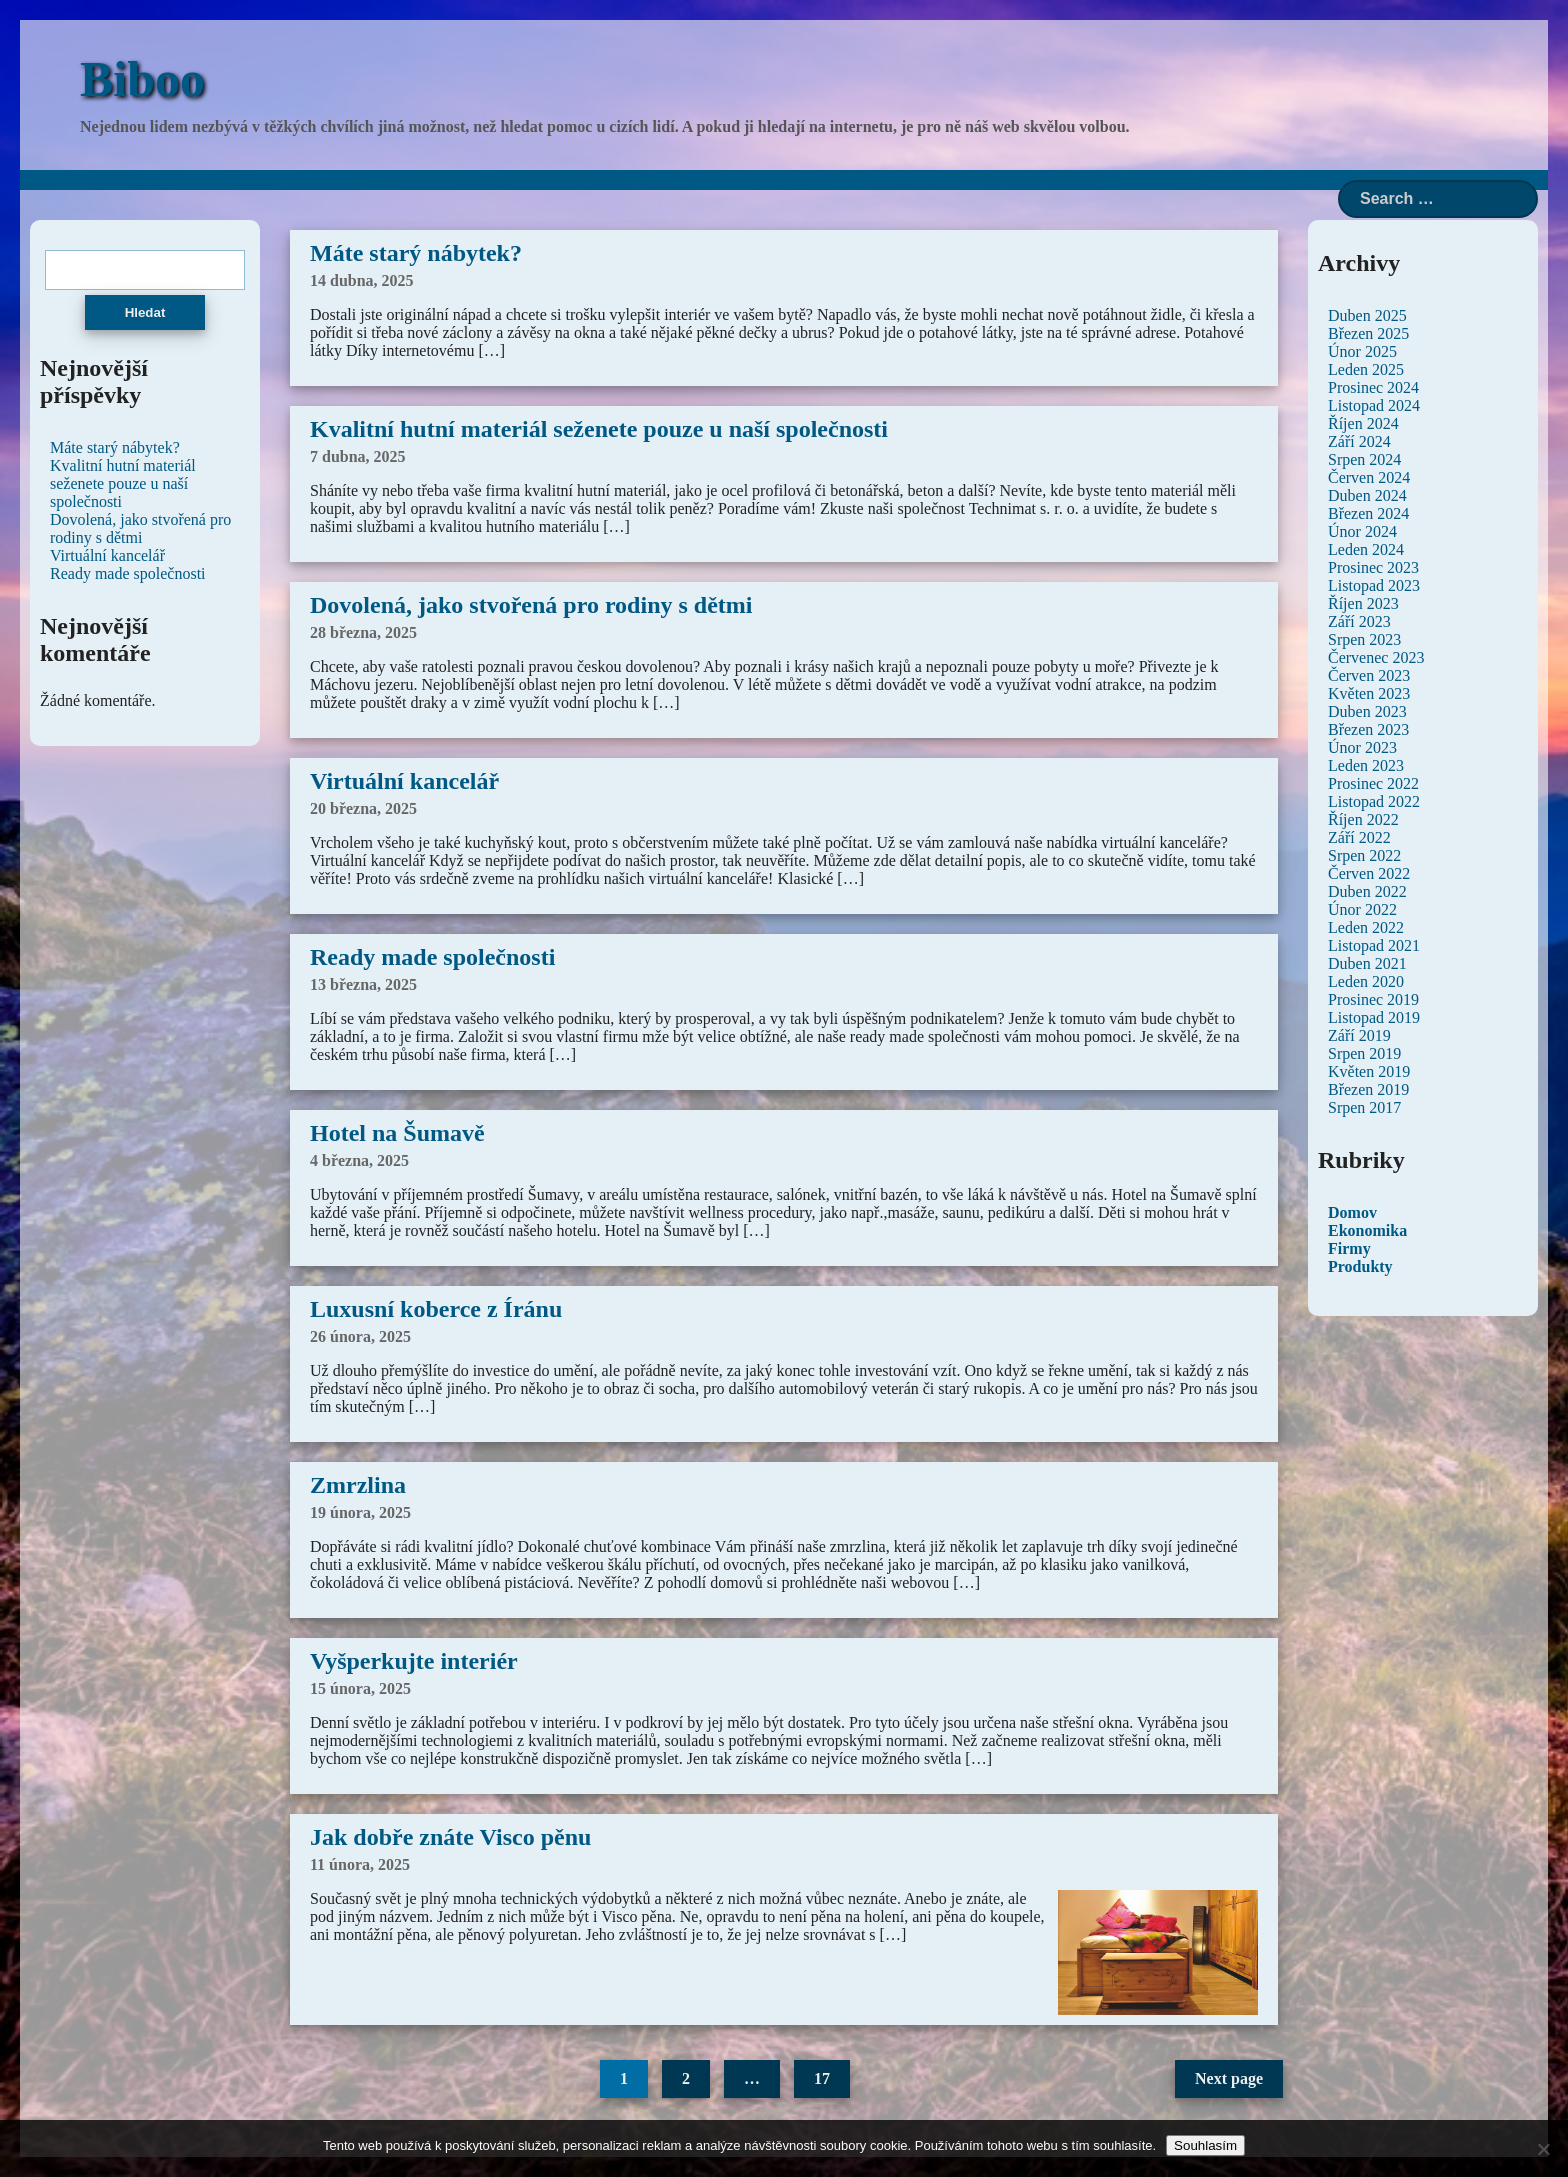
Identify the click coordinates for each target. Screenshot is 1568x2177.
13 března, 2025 (363, 984)
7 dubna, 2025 (358, 456)
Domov (1352, 1212)
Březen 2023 (1368, 729)
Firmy (1349, 1248)
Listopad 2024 (1374, 405)
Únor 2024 (1362, 531)
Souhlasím (1205, 2145)
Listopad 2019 (1374, 1017)
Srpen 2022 (1364, 855)
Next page (1229, 2078)
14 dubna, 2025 (362, 280)
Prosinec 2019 (1373, 999)
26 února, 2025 (360, 1336)
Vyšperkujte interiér (414, 1661)
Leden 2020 (1366, 981)
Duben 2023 (1367, 711)
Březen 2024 (1368, 513)
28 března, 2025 (363, 632)
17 (822, 2078)
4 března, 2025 (359, 1160)
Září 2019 (1359, 1035)
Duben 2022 (1367, 891)
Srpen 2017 (1364, 1107)
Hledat (145, 312)
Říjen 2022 (1363, 819)
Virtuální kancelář (404, 781)
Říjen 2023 (1363, 603)
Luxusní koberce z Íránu (436, 1309)
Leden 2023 (1366, 765)
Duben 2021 (1367, 963)
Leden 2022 (1366, 927)
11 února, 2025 (360, 1864)
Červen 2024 (1369, 477)
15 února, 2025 (360, 1688)
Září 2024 (1359, 441)
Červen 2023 (1369, 675)
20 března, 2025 (363, 808)
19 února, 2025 (360, 1512)
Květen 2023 (1369, 693)
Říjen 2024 (1363, 423)
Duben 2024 (1367, 495)
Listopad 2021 (1374, 945)
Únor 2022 (1362, 909)
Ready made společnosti (432, 957)
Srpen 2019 (1364, 1053)
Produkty (1360, 1266)
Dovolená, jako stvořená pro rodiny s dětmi (531, 605)
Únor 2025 (1362, 351)
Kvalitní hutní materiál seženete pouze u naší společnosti (599, 429)
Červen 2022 (1369, 873)
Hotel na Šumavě (397, 1133)
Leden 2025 (1366, 369)
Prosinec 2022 (1373, 783)
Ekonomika (1367, 1230)
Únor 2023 (1362, 747)
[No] (1543, 2149)
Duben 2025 (1367, 315)
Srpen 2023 (1364, 639)
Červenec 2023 (1376, 657)
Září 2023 (1359, 621)
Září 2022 (1359, 837)
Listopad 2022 (1374, 801)
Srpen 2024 (1364, 459)
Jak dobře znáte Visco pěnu (450, 1837)
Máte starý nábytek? (416, 253)
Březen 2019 (1368, 1089)
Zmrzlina (358, 1485)
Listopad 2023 (1374, 585)
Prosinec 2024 (1373, 387)
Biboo (142, 79)
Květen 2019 (1369, 1071)
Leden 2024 (1366, 549)
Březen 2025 (1368, 333)
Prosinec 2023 (1373, 567)
